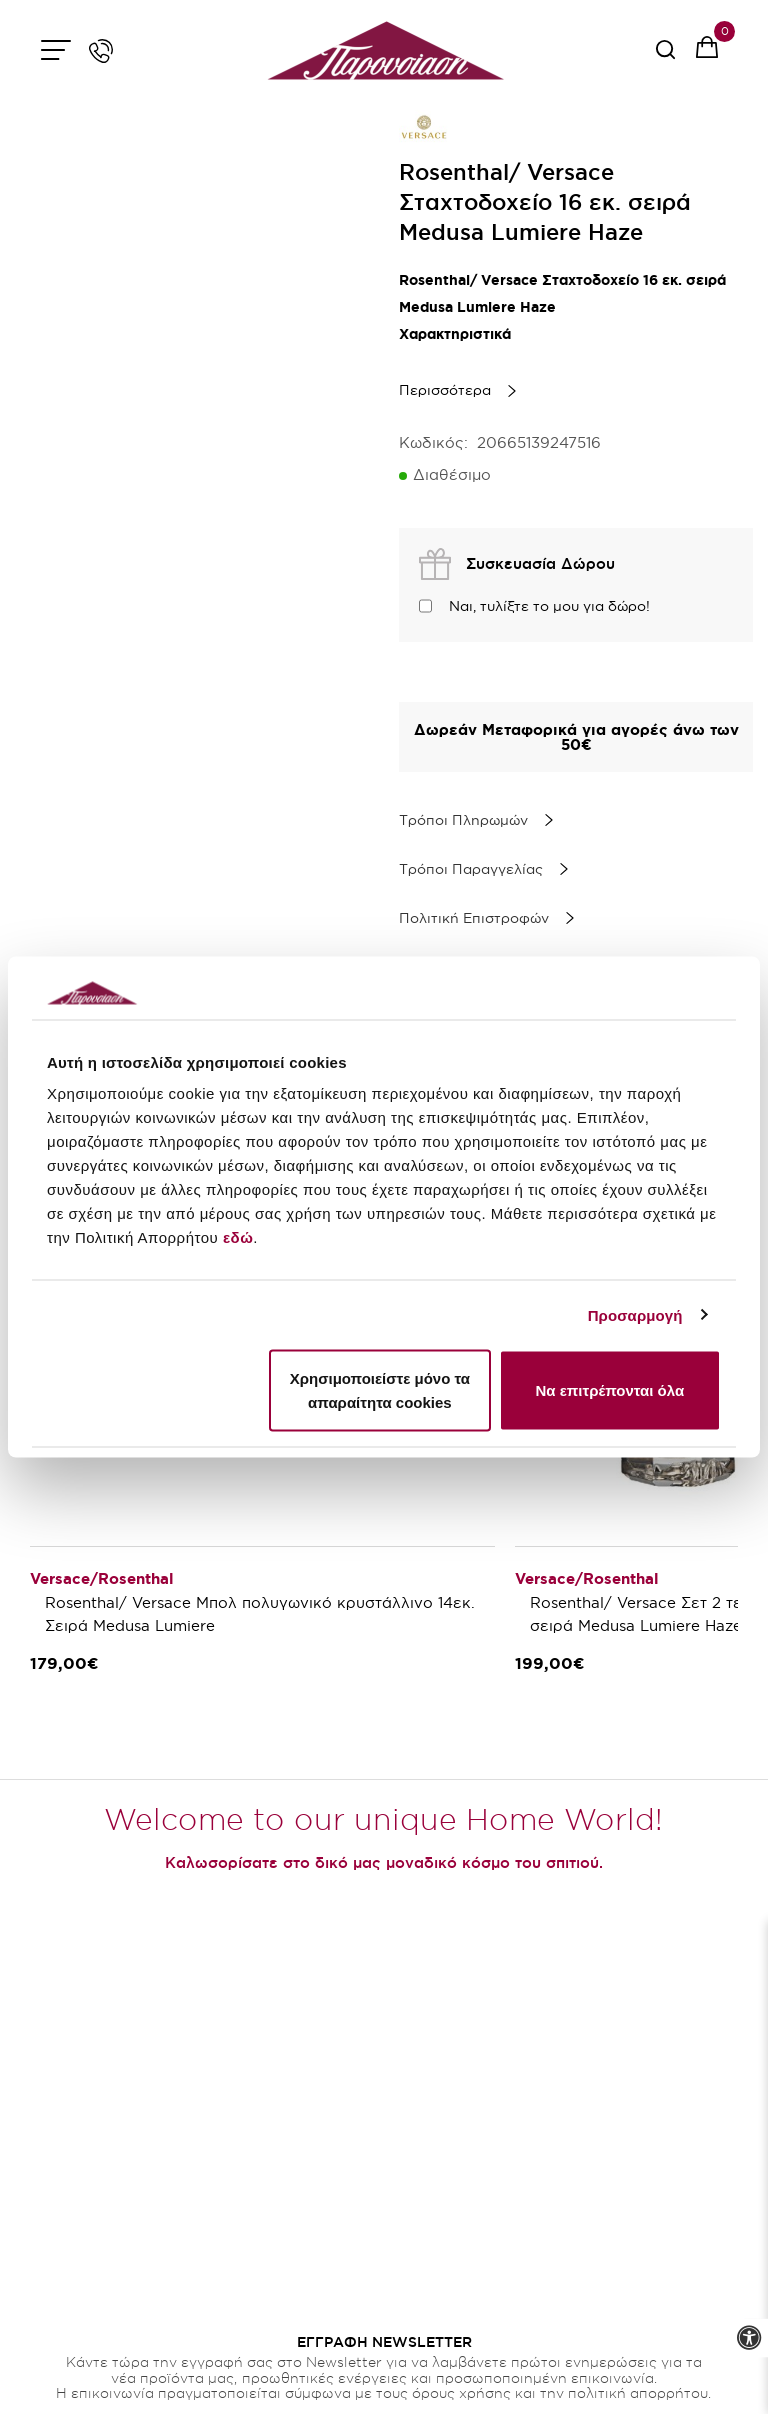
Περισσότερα (445, 390)
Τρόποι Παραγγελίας (471, 869)
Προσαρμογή (635, 1314)
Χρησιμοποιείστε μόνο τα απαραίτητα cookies (380, 1390)
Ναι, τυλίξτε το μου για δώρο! (549, 606)
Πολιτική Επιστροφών (474, 918)
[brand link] (424, 127)
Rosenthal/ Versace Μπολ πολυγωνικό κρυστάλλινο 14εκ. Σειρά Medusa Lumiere (262, 1614)
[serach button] (665, 56)
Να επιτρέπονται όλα (609, 1390)
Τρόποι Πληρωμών (463, 820)
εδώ (238, 1237)
